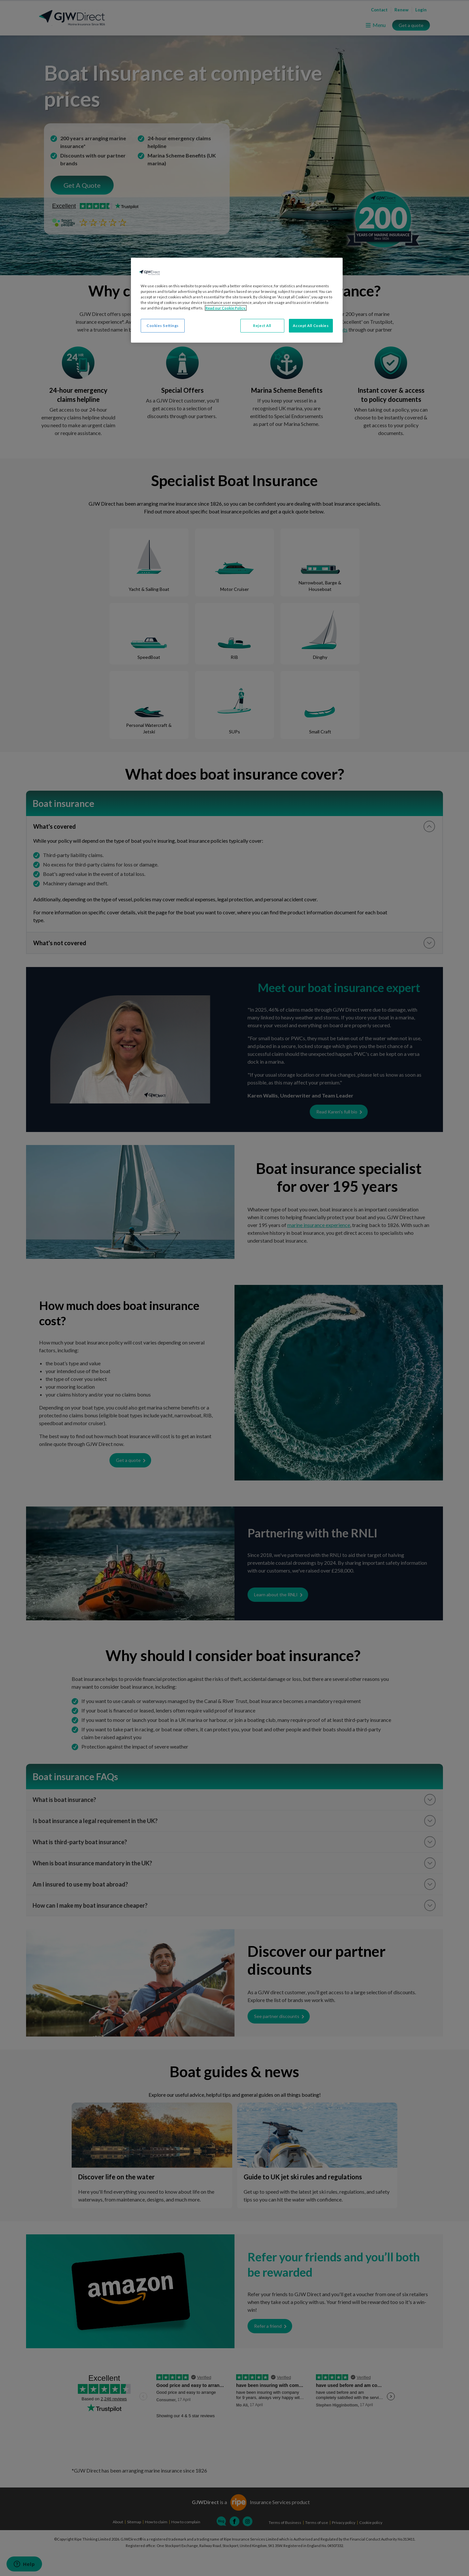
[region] (237, 300)
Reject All (262, 325)
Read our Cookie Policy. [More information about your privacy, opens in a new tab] (226, 308)
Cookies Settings (163, 325)
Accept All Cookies (311, 325)
